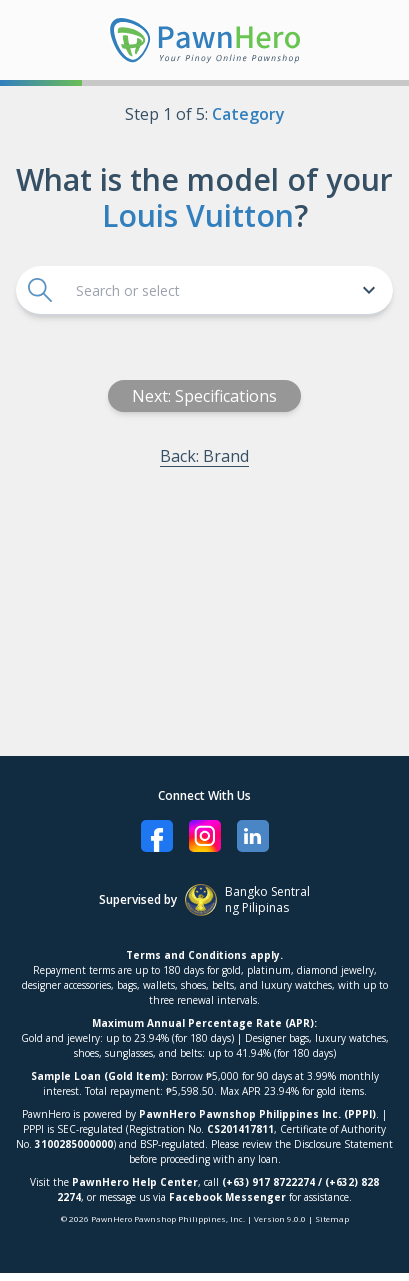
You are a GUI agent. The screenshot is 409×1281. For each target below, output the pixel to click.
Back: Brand (206, 456)
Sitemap (332, 1218)
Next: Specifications (206, 396)
